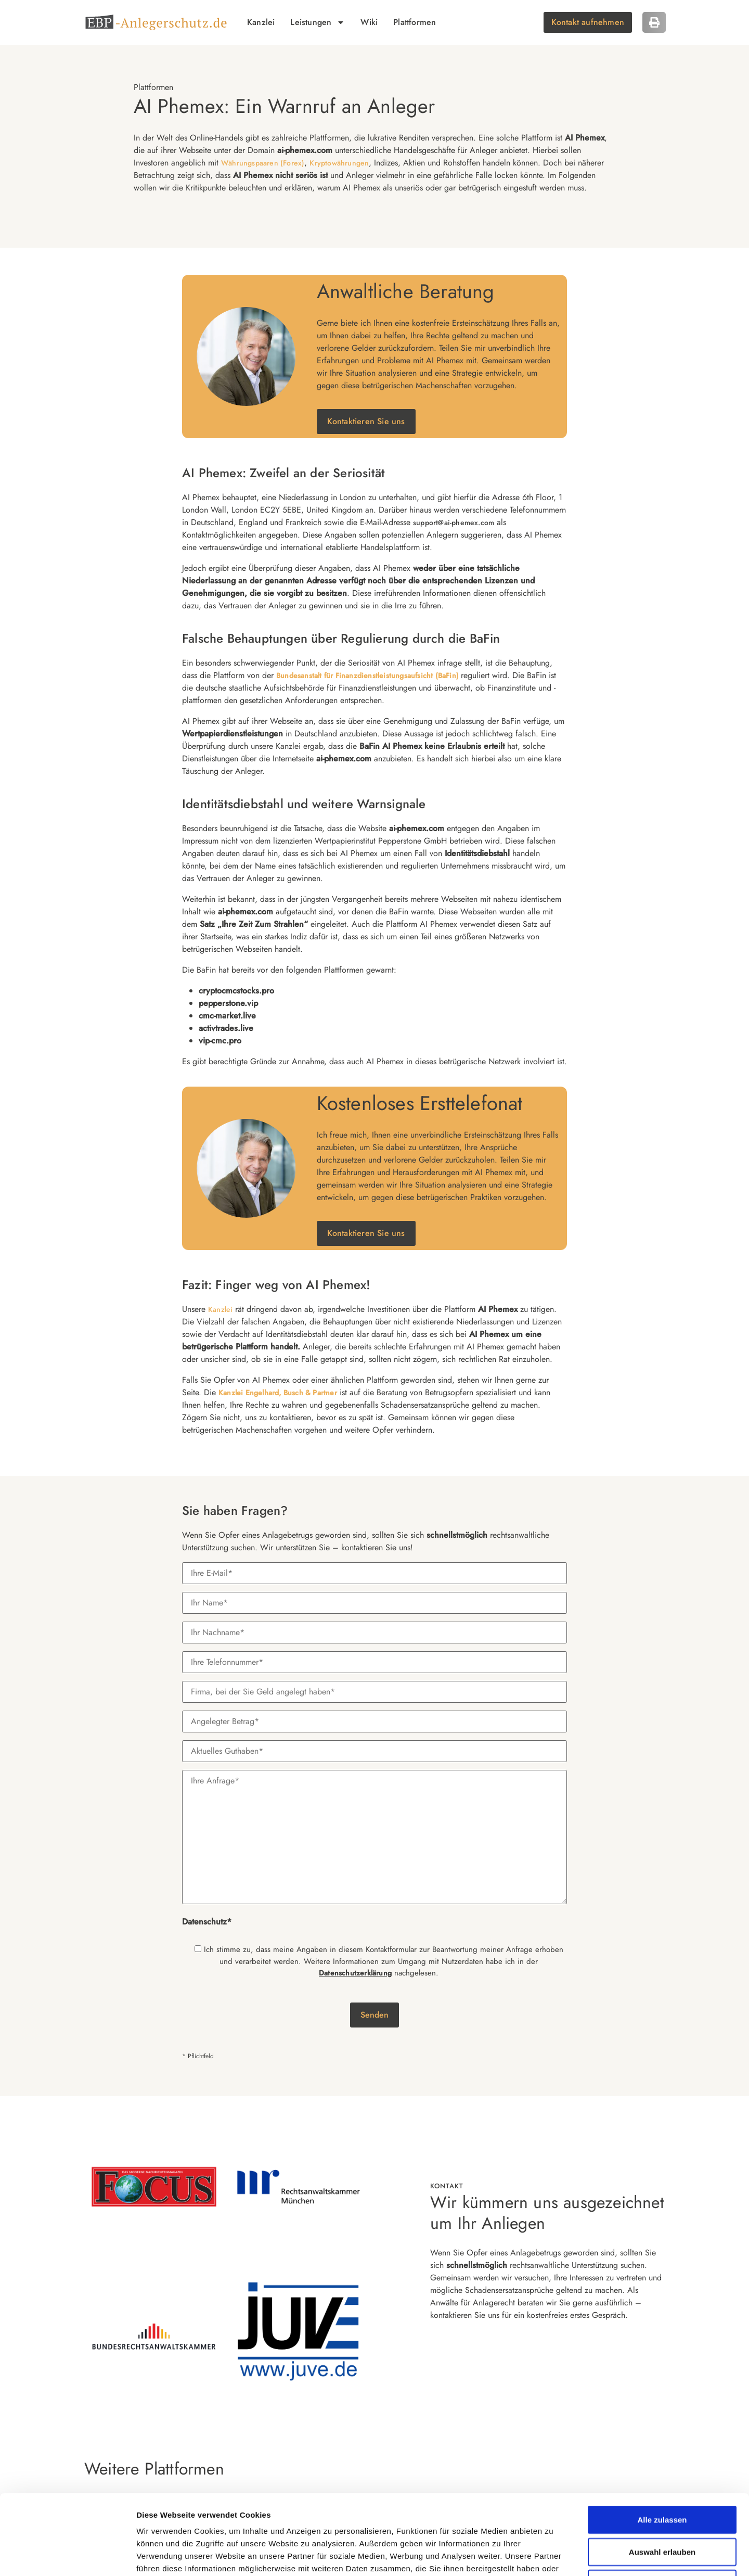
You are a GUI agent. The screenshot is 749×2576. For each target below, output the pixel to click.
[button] (654, 22)
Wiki (369, 22)
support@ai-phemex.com (453, 522)
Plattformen (414, 22)
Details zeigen (553, 2555)
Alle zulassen (662, 2444)
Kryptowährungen (339, 163)
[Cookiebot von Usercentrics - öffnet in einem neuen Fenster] (67, 2556)
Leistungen (317, 22)
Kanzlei (261, 22)
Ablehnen (662, 2508)
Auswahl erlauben (662, 2476)
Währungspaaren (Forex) (262, 163)
